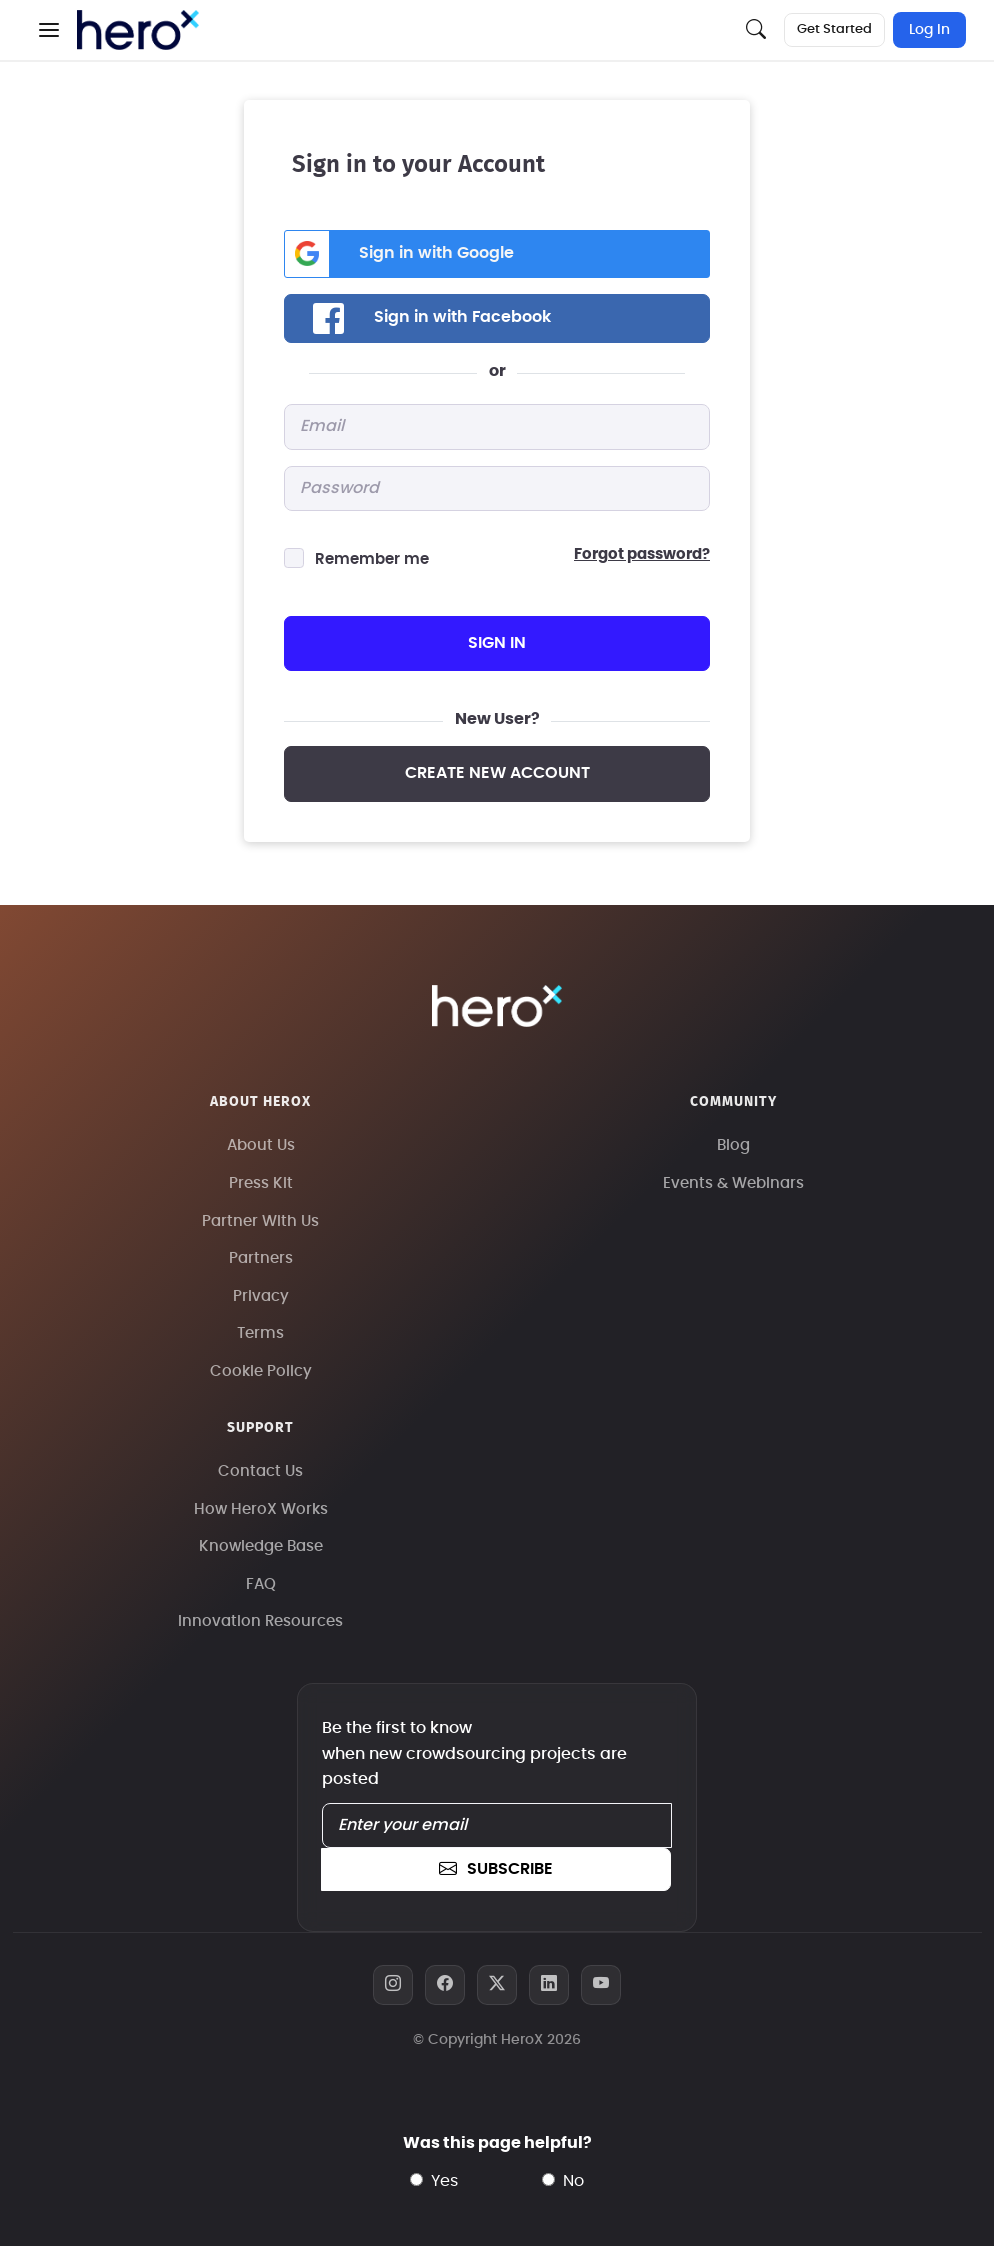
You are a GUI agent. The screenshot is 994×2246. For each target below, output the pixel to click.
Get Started (834, 29)
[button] (49, 30)
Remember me (372, 559)
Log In (929, 30)
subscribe (496, 1869)
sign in (497, 643)
